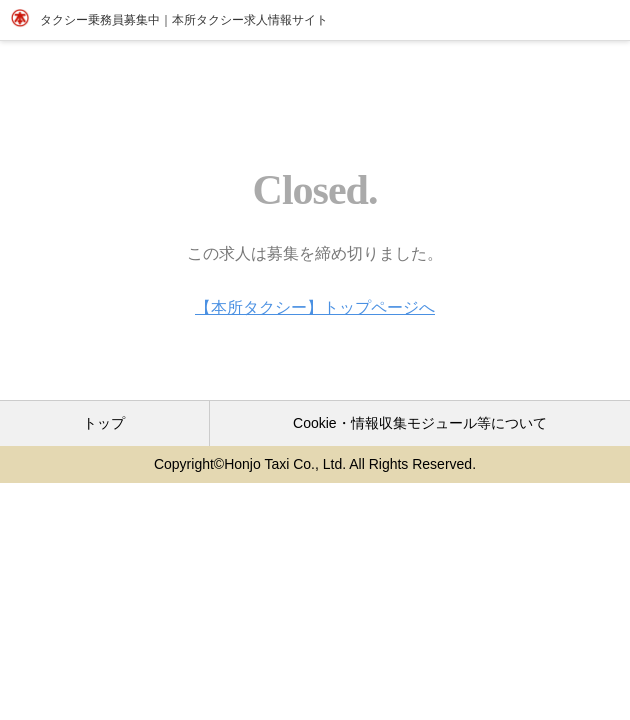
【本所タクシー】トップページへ (315, 307)
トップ (104, 423)
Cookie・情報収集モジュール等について (420, 423)
